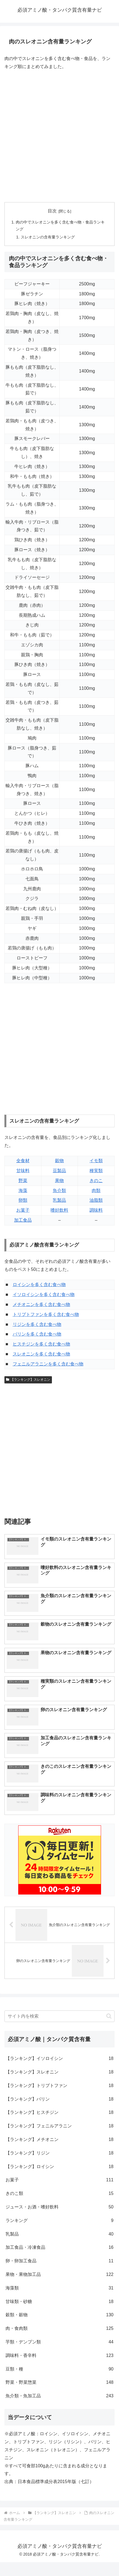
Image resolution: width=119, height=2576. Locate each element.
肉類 (96, 1190)
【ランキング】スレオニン (28, 1379)
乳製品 (59, 1200)
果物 (59, 1180)
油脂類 (96, 1200)
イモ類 (96, 1160)
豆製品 (59, 1170)
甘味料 (23, 1170)
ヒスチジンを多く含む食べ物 (41, 1344)
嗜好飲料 (59, 1210)
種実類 (96, 1170)
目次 (52, 211)
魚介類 (59, 1190)
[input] (59, 2016)
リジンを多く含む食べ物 (37, 1324)
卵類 (22, 1200)
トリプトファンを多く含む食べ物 (46, 1314)
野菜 (22, 1180)
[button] (109, 2016)
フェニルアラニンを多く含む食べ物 (48, 1364)
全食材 (23, 1160)
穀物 (59, 1160)
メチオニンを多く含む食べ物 (41, 1304)
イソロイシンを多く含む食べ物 (44, 1294)
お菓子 (23, 1210)
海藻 (22, 1190)
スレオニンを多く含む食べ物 (41, 1354)
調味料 (96, 1210)
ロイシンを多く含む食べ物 (39, 1284)
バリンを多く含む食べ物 (37, 1334)
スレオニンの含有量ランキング (48, 237)
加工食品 (23, 1220)
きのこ (96, 1180)
